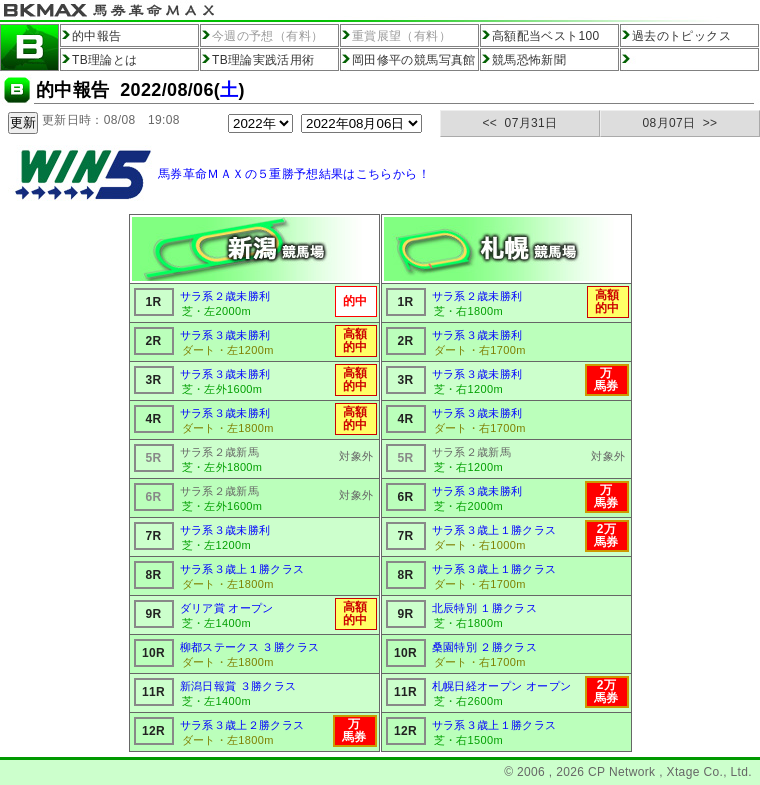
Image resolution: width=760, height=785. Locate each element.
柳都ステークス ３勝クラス (250, 647)
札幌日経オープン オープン (502, 686)
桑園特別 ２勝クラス (485, 647)
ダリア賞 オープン (227, 608)
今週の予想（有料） (267, 36)
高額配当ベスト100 (546, 36)
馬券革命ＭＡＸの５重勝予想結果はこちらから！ (294, 174)
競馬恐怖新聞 (529, 60)
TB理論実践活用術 (263, 60)
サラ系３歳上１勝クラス (242, 569)
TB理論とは (105, 60)
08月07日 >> (680, 123)
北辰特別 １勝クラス (485, 608)
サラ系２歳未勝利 (225, 296)
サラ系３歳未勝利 (225, 335)
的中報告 (96, 36)
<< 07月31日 (520, 123)
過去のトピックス (681, 36)
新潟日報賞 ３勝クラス (238, 686)
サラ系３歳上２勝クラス (242, 725)
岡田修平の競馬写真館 (414, 60)
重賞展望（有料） (401, 36)
